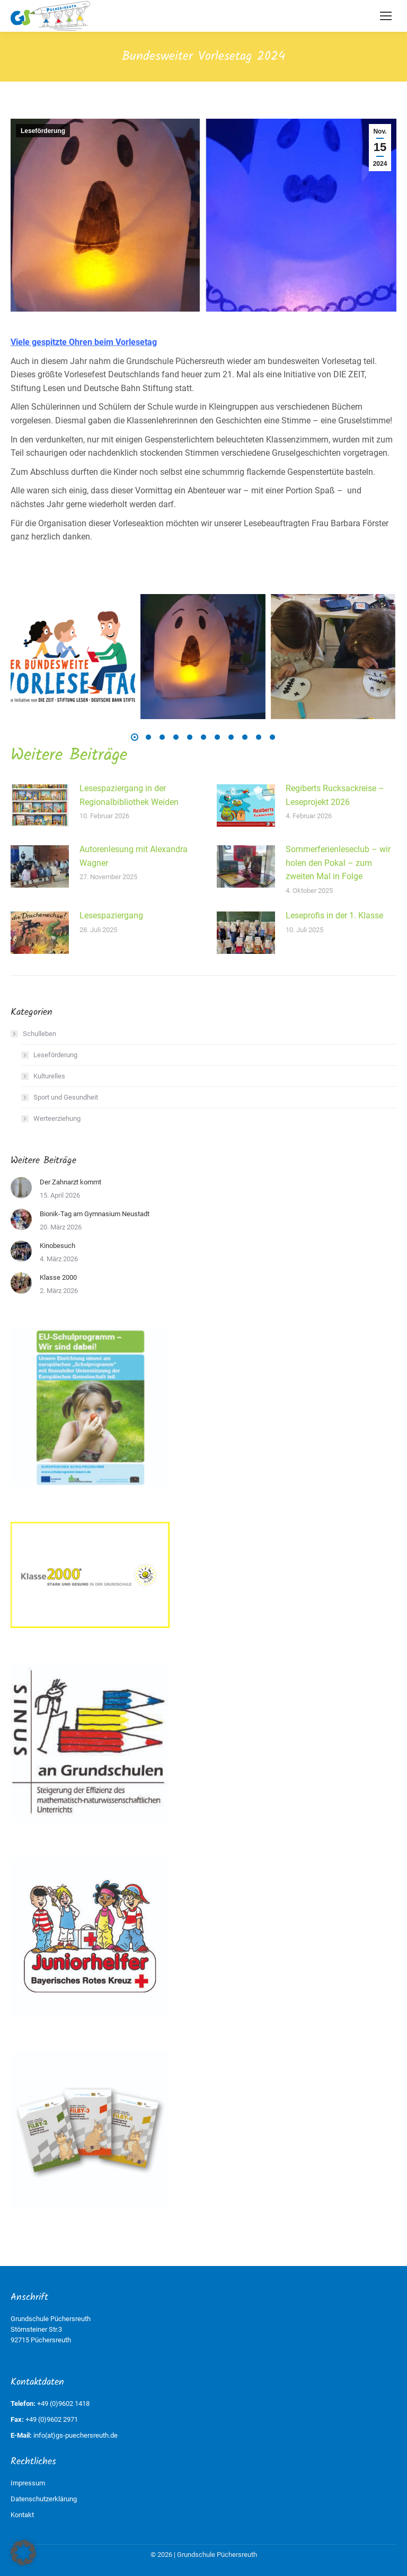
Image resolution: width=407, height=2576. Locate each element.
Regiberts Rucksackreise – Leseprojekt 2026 (335, 795)
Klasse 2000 (58, 1277)
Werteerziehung (57, 1118)
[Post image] (40, 805)
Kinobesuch (57, 1246)
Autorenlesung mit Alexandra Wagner (133, 856)
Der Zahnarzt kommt (70, 1182)
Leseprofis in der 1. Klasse (334, 915)
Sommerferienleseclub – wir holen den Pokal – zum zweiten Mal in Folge (338, 862)
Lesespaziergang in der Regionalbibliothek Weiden (129, 795)
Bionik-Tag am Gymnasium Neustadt (94, 1214)
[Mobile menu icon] (385, 15)
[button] (134, 737)
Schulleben (34, 1034)
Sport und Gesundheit (65, 1097)
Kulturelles (49, 1076)
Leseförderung (43, 131)
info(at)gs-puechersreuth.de (75, 2435)
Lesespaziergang (111, 915)
